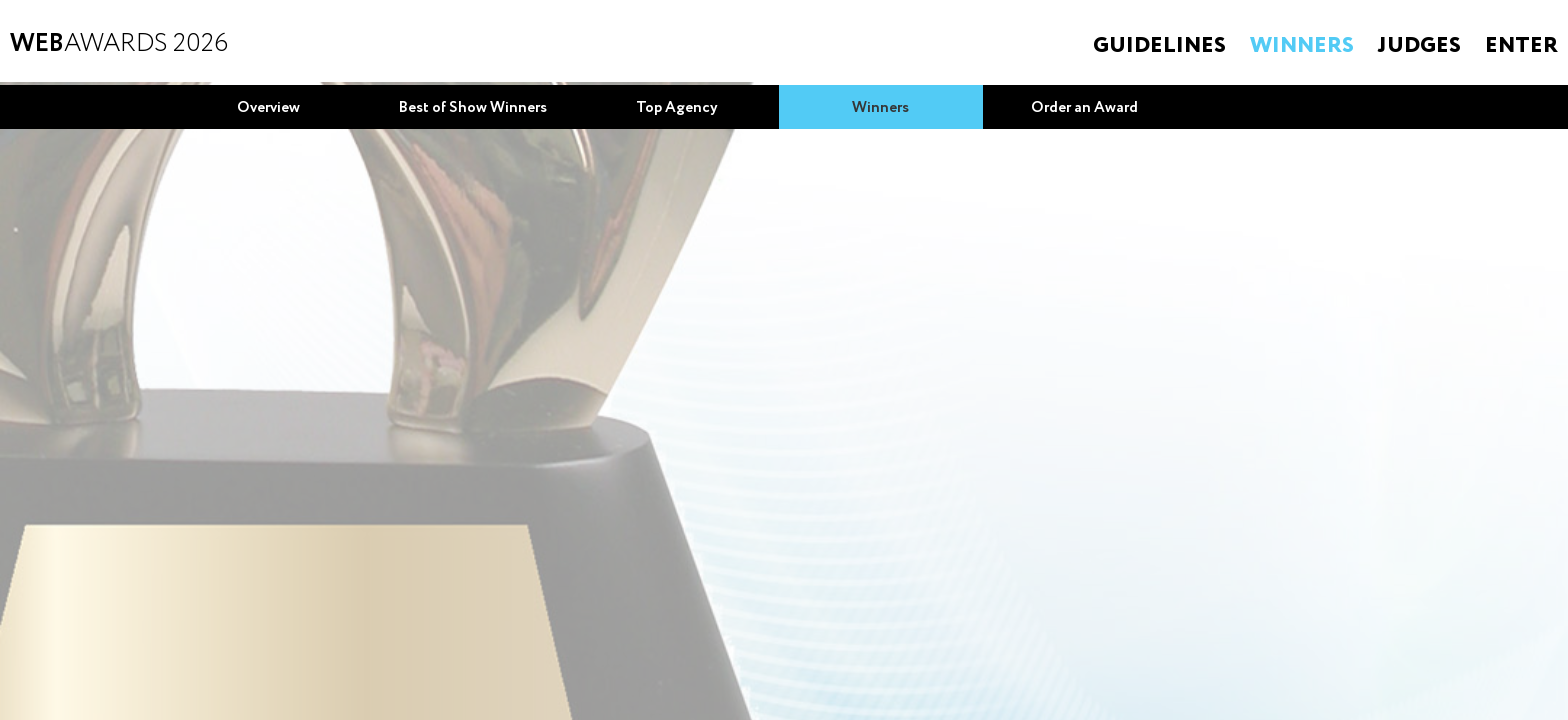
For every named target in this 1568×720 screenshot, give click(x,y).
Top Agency (677, 108)
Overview (268, 108)
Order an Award (1084, 108)
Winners (1302, 46)
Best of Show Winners (473, 108)
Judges (1419, 46)
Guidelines (1159, 46)
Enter (1521, 46)
